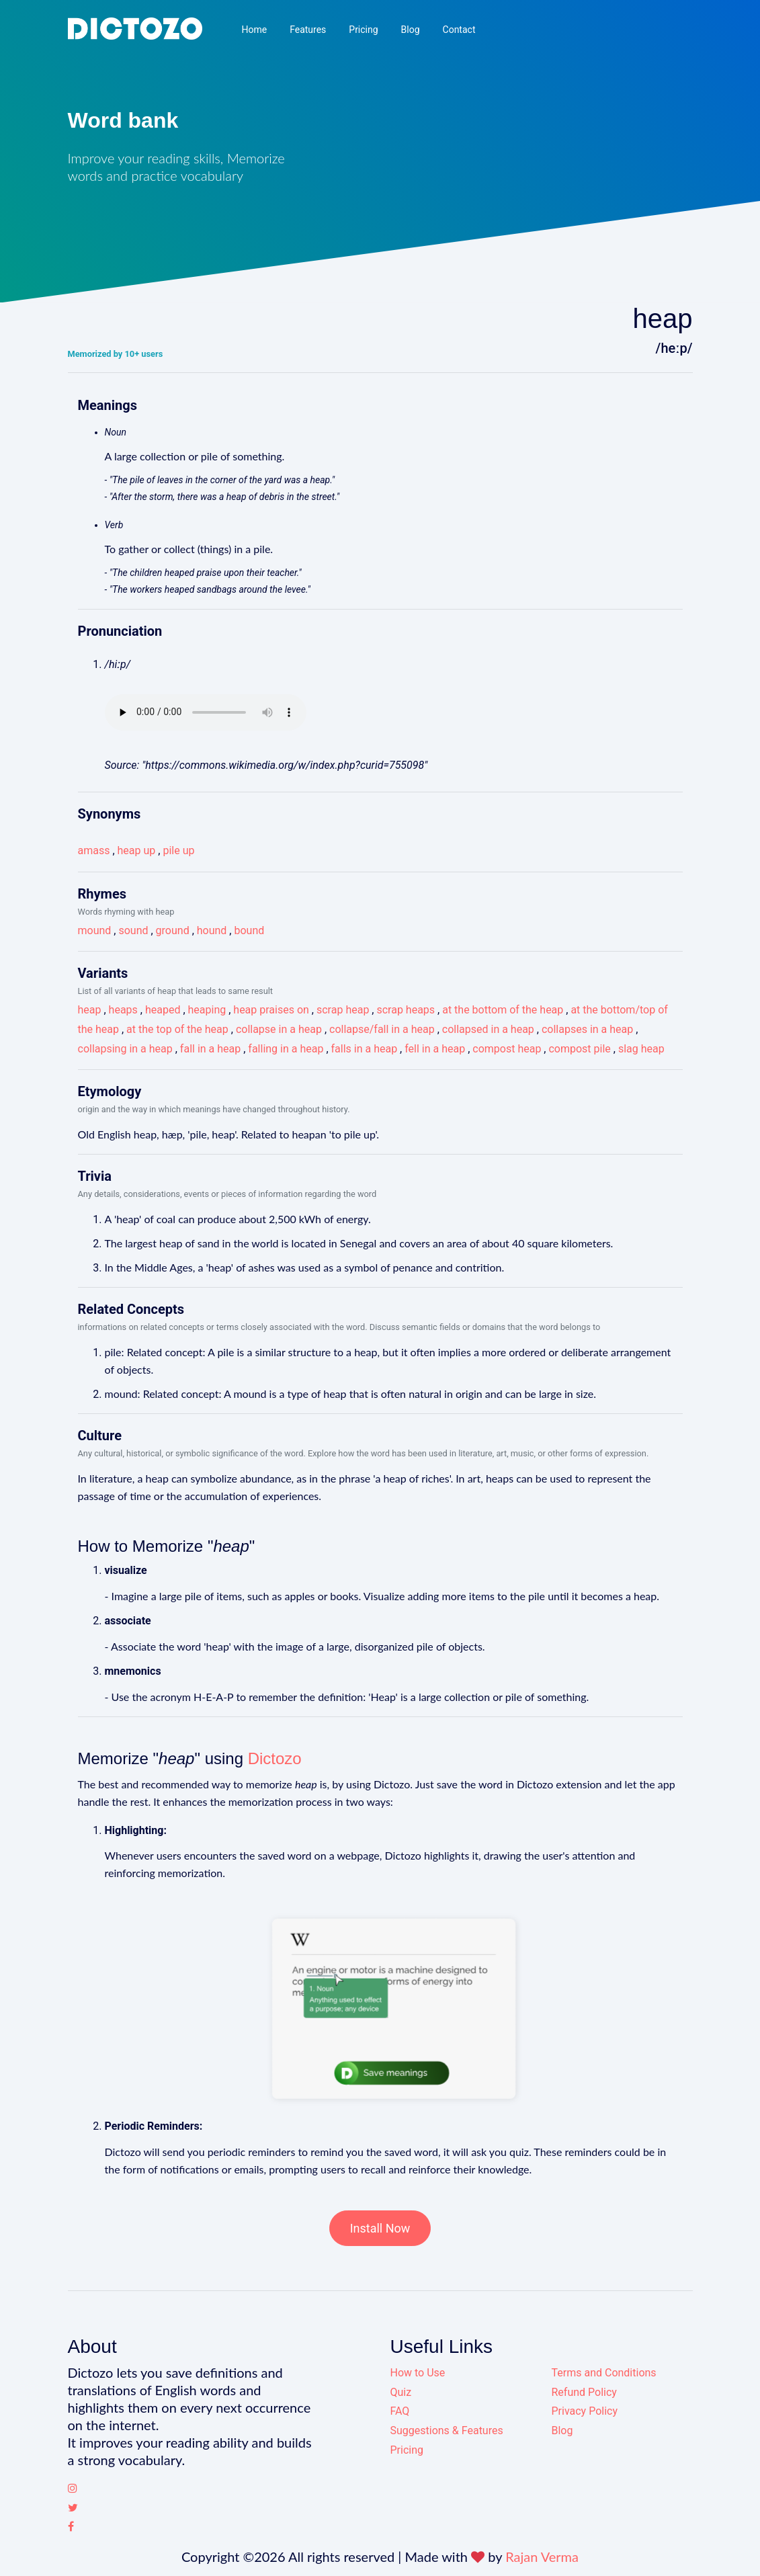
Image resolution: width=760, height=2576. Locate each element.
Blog (410, 29)
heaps (123, 1009)
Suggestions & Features (446, 2430)
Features (308, 29)
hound (212, 930)
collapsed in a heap (488, 1029)
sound (133, 930)
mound (95, 930)
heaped (163, 1009)
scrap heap (342, 1009)
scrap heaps (405, 1009)
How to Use (418, 2372)
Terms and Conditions (604, 2372)
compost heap (506, 1048)
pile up (178, 850)
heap (89, 1009)
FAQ (400, 2411)
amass (94, 850)
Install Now (380, 2228)
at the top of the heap (177, 1029)
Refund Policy (584, 2392)
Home (254, 29)
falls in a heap (364, 1048)
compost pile (579, 1048)
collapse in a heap (279, 1029)
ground (172, 930)
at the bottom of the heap (502, 1009)
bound (249, 930)
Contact (459, 29)
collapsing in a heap (125, 1048)
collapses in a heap (587, 1029)
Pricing (363, 29)
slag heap (641, 1048)
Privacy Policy (585, 2411)
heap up (137, 850)
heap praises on (271, 1009)
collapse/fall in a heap (382, 1029)
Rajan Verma (542, 2556)
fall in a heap (210, 1048)
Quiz (401, 2392)
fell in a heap (435, 1048)
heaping (207, 1009)
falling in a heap (285, 1048)
